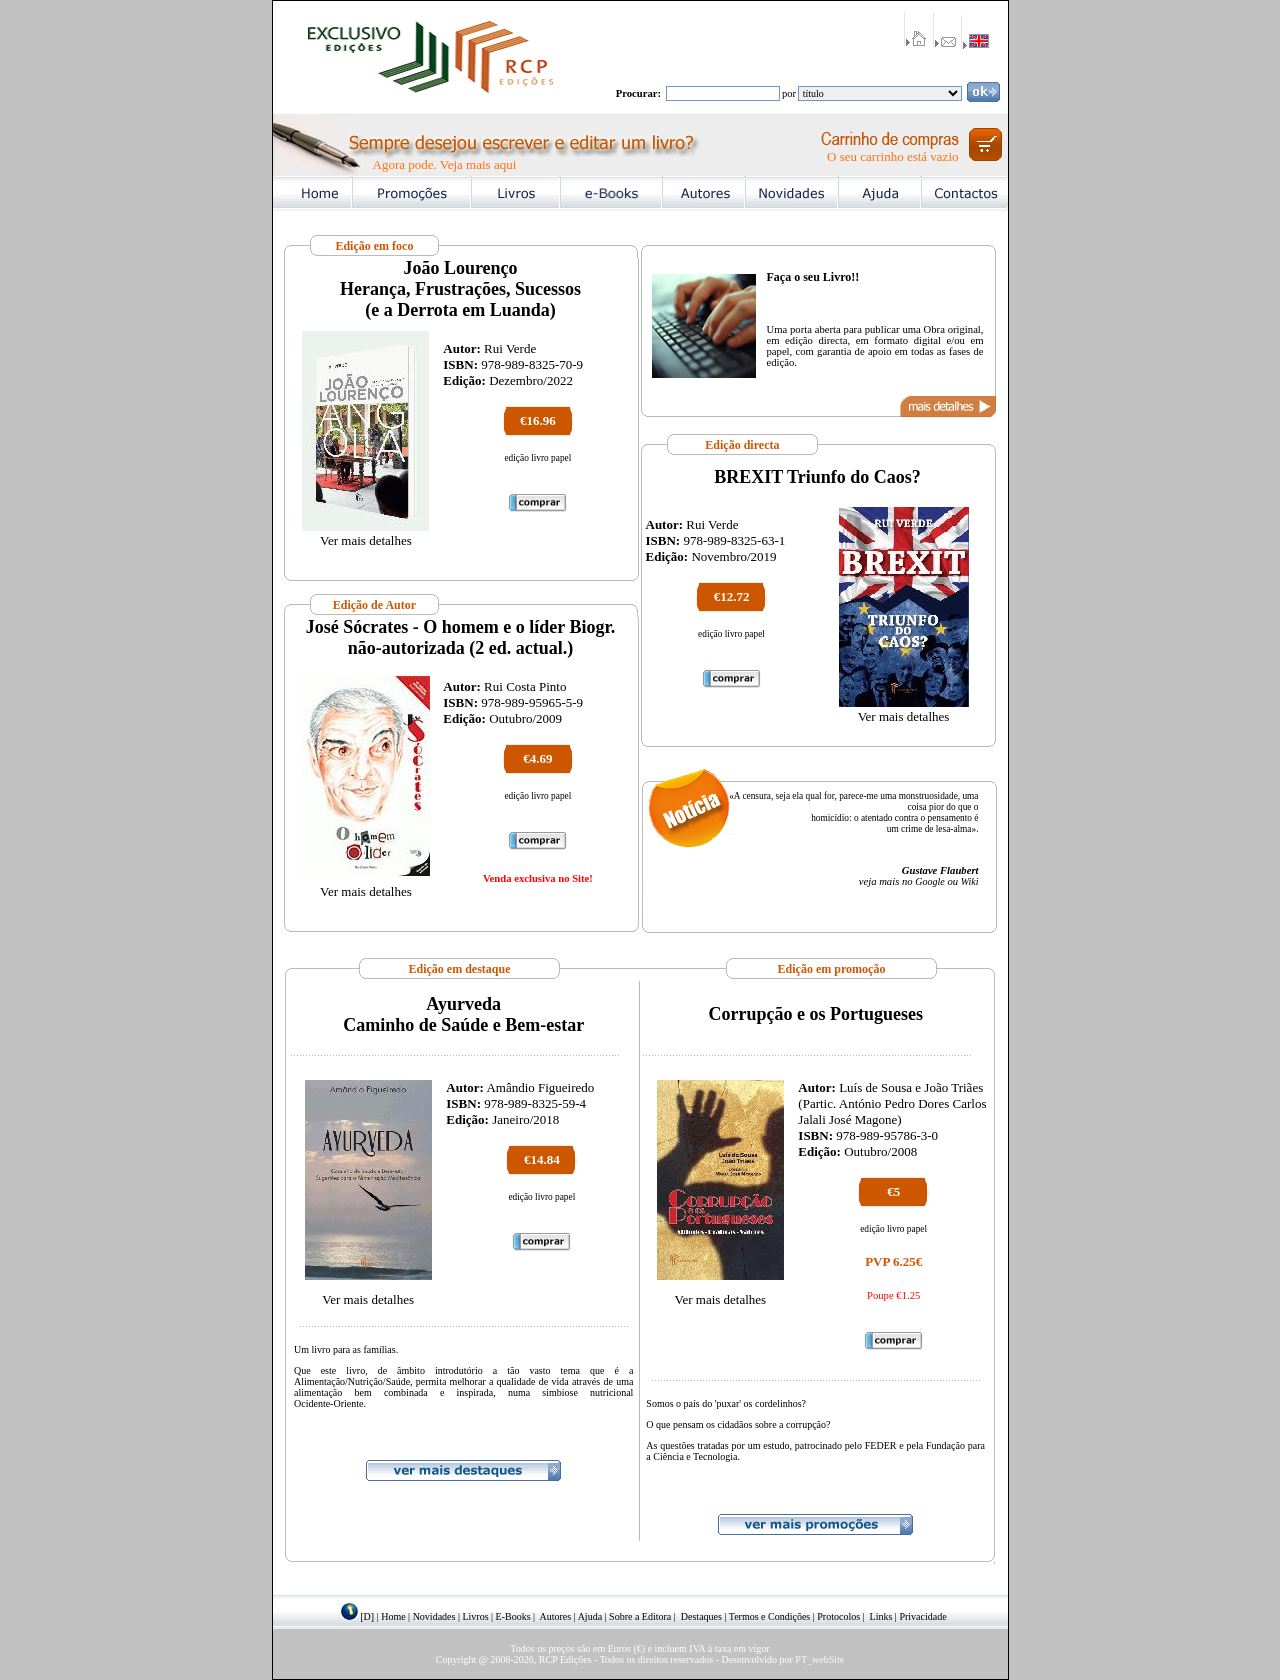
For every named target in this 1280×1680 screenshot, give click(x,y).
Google (929, 881)
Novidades (434, 1616)
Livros (475, 1616)
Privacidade (922, 1616)
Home (393, 1616)
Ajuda (590, 1616)
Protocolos (838, 1616)
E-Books (513, 1616)
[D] (367, 1616)
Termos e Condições (770, 1616)
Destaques (701, 1616)
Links (881, 1616)
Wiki (970, 881)
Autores (556, 1616)
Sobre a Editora (640, 1616)
